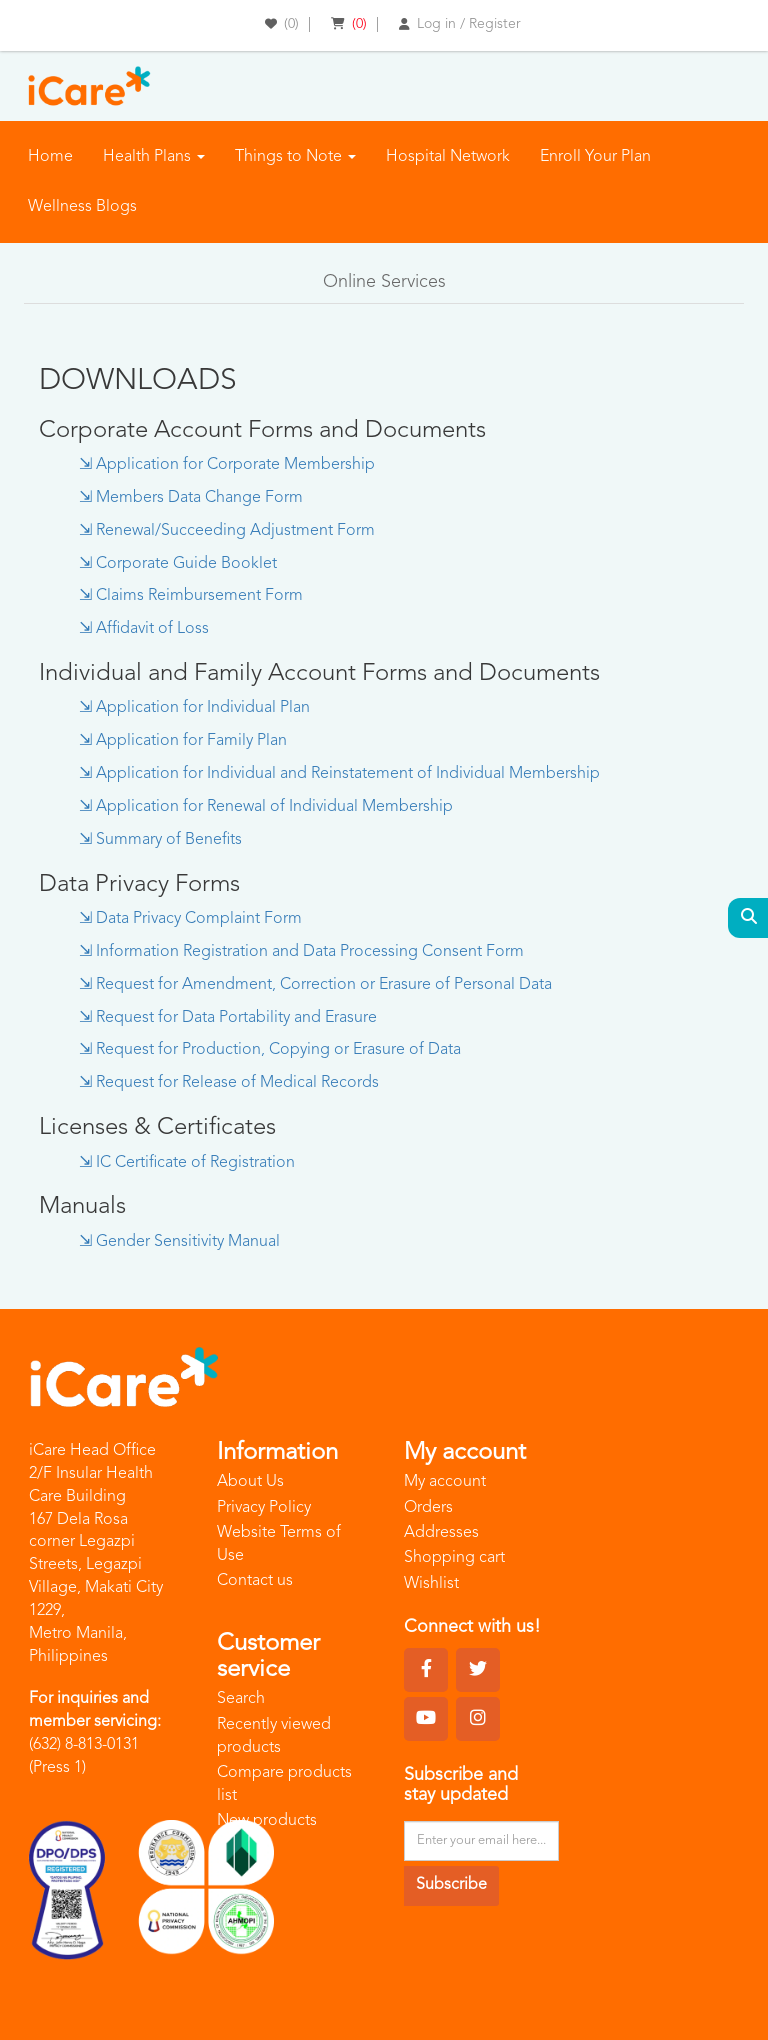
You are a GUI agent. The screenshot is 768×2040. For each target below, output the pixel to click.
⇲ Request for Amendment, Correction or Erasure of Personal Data (315, 985)
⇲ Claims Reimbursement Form (191, 596)
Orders (428, 1508)
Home (50, 157)
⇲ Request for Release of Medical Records (229, 1083)
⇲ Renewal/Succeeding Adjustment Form (227, 531)
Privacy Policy (264, 1508)
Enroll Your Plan (595, 157)
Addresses (441, 1533)
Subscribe (451, 1885)
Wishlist (431, 1584)
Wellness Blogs (82, 207)
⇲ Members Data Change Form (191, 498)
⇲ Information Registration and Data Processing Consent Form (301, 952)
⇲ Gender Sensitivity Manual (179, 1242)
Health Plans (154, 157)
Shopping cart (454, 1558)
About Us (250, 1482)
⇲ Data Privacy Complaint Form (190, 919)
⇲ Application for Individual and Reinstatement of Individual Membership (339, 774)
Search (241, 1699)
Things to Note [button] (295, 157)
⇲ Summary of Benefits (160, 840)
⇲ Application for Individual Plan (194, 708)
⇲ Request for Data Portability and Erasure (228, 1018)
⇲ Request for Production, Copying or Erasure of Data (270, 1050)
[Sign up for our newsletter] (481, 1841)
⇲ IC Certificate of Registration (187, 1163)
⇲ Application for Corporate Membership (227, 465)
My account (445, 1482)
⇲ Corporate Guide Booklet (178, 564)
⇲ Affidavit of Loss (144, 629)
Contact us (255, 1581)
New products (267, 1821)
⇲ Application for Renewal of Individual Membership (266, 807)
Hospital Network (448, 157)
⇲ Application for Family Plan (183, 741)
